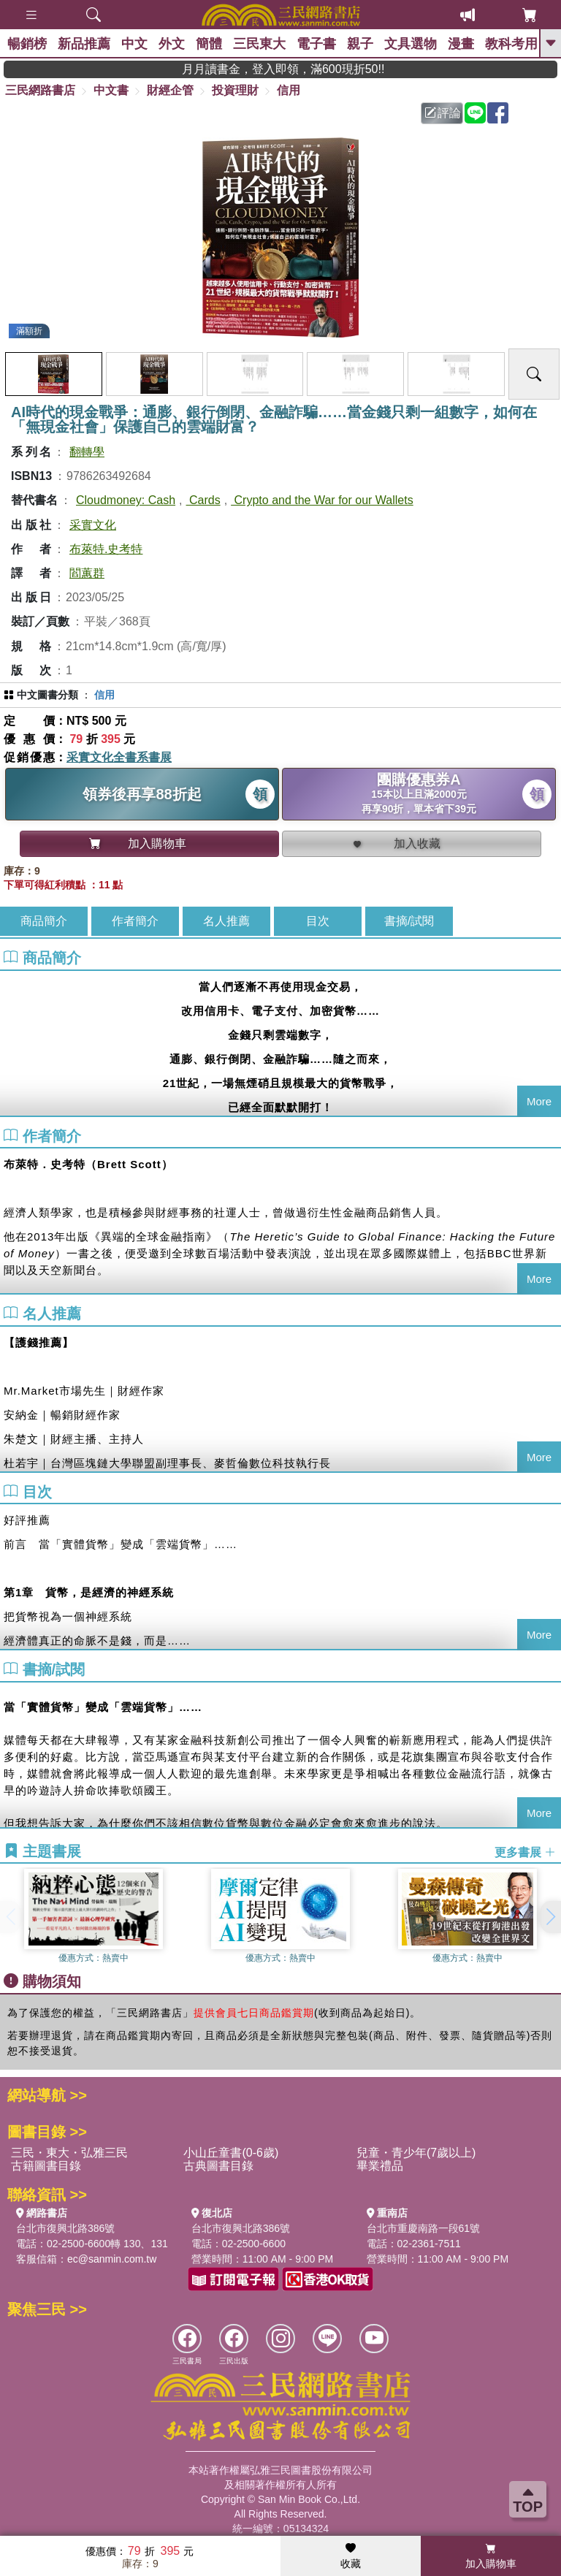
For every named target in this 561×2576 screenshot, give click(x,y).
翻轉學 (86, 452)
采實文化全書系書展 (119, 757)
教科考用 (511, 44)
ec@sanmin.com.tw (111, 2259)
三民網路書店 (40, 90)
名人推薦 (226, 921)
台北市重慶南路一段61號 (424, 2228)
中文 (134, 44)
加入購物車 (490, 2556)
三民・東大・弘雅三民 (69, 2152)
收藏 (350, 2556)
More (539, 1101)
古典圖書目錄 (218, 2166)
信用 (288, 90)
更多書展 (525, 1851)
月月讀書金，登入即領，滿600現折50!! (327, 69)
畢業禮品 (379, 2166)
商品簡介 (43, 921)
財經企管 (170, 90)
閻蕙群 (86, 573)
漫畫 (461, 44)
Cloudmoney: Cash (125, 500)
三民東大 (259, 44)
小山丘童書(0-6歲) (230, 2152)
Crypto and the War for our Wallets (322, 500)
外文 (172, 44)
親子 (360, 44)
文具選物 (410, 44)
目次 (317, 921)
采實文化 (92, 525)
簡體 (209, 44)
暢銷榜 (27, 44)
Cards (203, 500)
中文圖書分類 (47, 695)
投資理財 (235, 90)
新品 (84, 44)
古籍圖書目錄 (46, 2166)
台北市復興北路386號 (65, 2228)
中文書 (111, 90)
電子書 (316, 44)
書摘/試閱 (409, 921)
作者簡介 (135, 921)
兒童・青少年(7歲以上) (416, 2152)
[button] (550, 1917)
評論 (442, 113)
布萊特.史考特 (105, 549)
